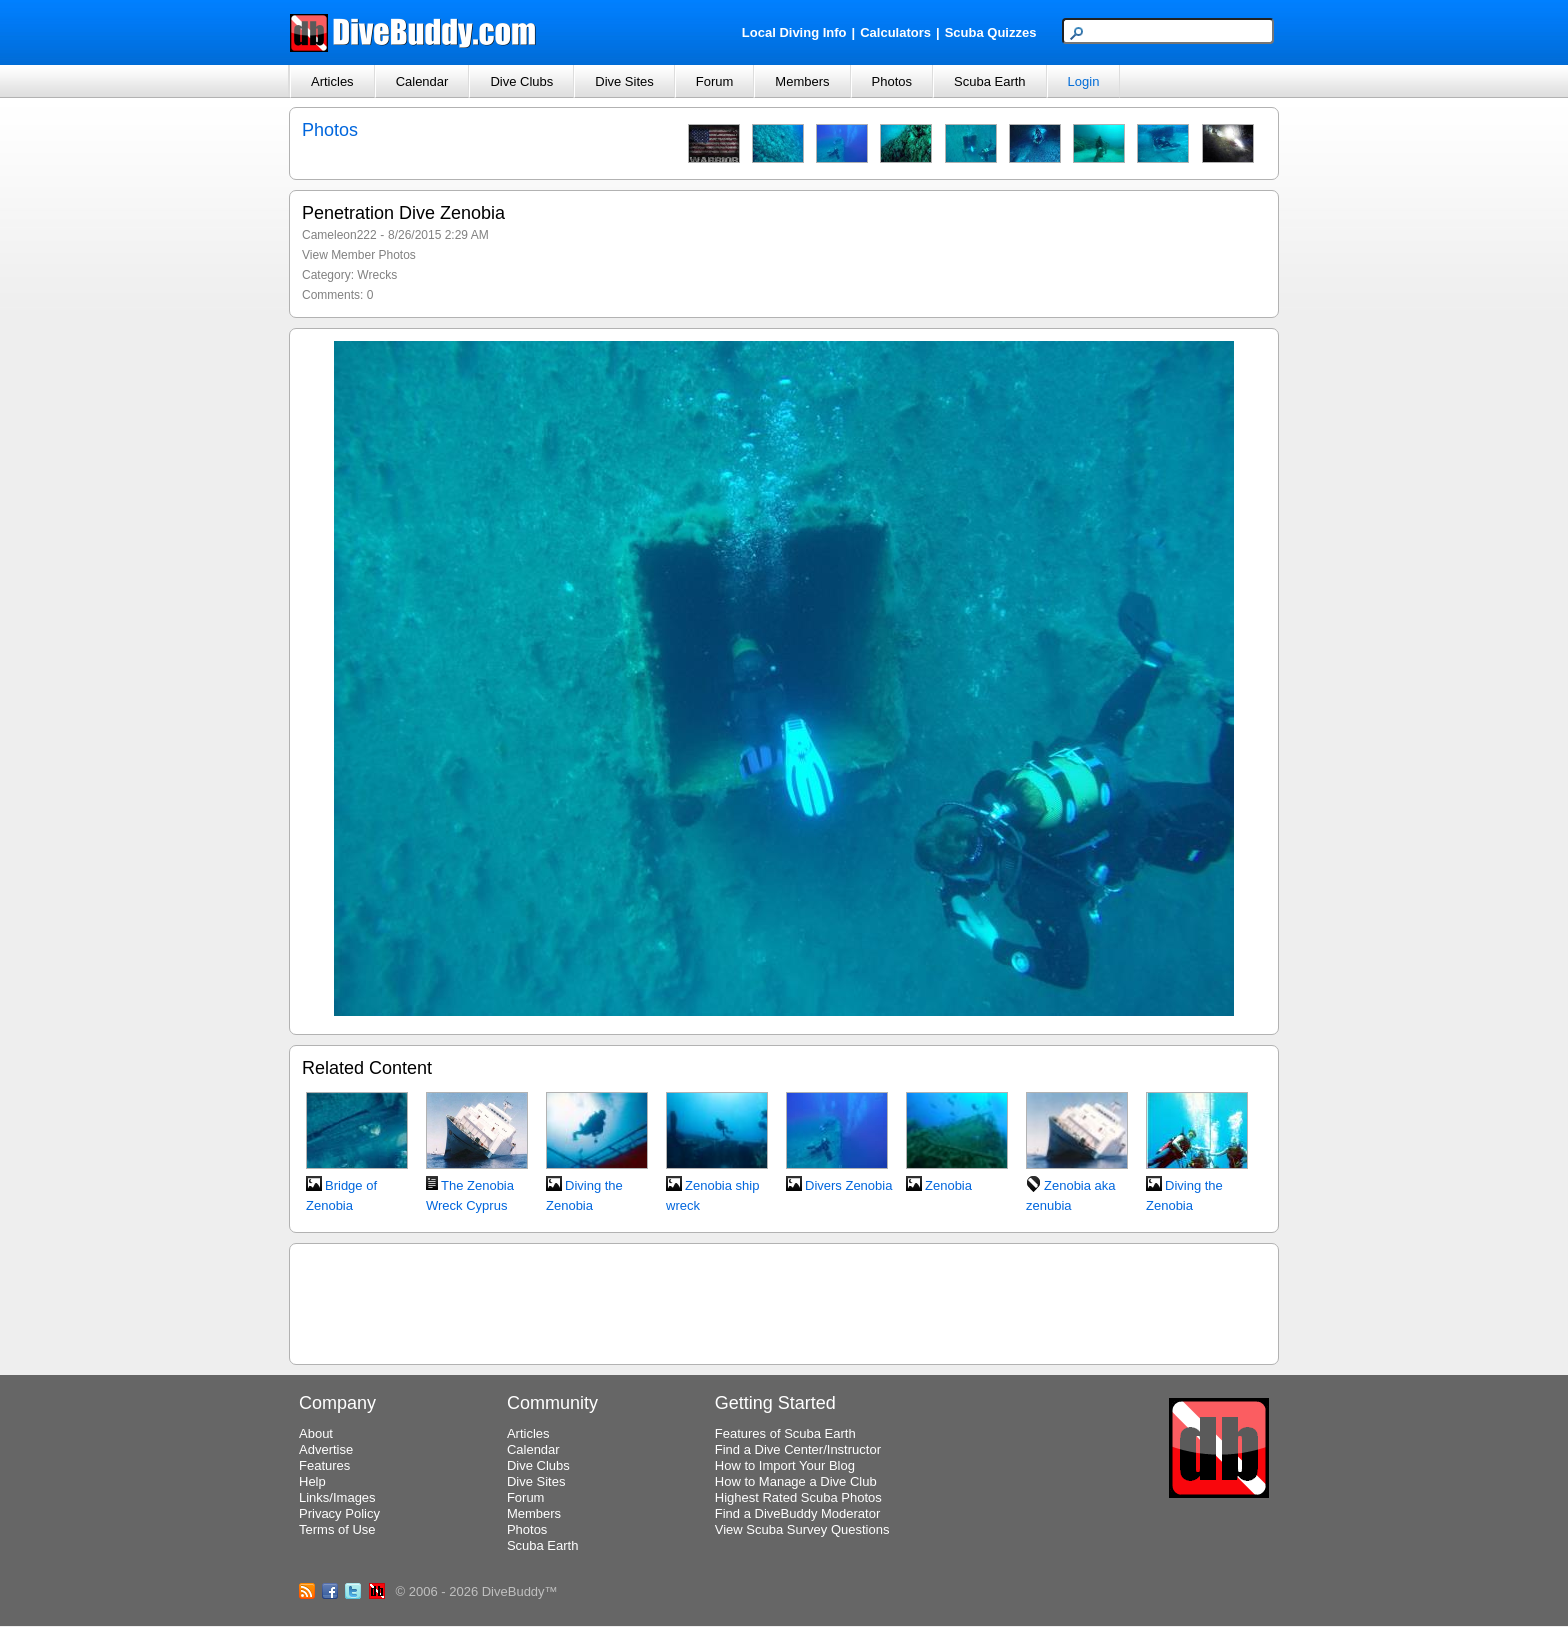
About (316, 1433)
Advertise (326, 1449)
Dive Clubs (521, 81)
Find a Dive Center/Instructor (798, 1449)
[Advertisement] (784, 1301)
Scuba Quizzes (991, 32)
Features (324, 1465)
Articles (332, 81)
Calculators (895, 32)
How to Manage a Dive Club (796, 1481)
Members (802, 81)
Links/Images (337, 1497)
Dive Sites (624, 81)
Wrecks (377, 275)
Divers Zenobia (848, 1185)
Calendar (422, 81)
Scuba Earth (990, 81)
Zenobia (948, 1185)
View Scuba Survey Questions (802, 1529)
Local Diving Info (794, 32)
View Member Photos (359, 255)
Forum (715, 81)
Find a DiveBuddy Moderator (797, 1513)
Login (1084, 81)
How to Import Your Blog (785, 1465)
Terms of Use (337, 1529)
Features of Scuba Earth (785, 1433)
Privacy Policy (339, 1513)
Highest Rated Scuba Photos (798, 1497)
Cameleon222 (339, 235)
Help (312, 1481)
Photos (892, 81)
